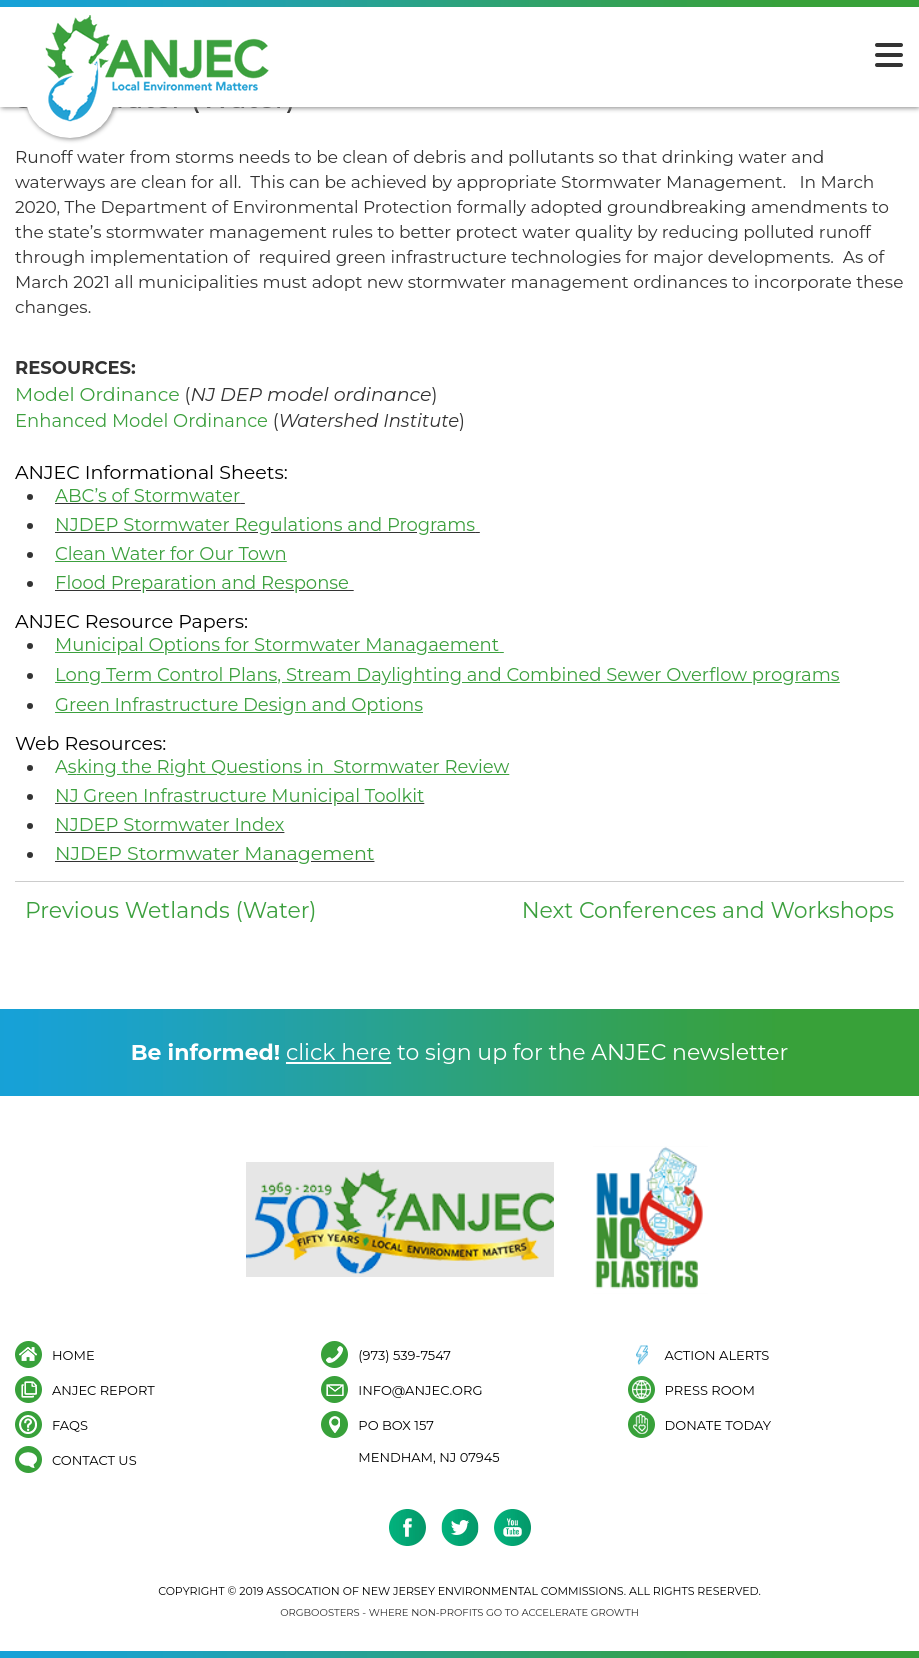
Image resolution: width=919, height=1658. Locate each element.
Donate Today (718, 1424)
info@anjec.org (420, 1389)
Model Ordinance (97, 394)
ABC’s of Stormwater (147, 496)
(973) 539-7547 (404, 1354)
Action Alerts (717, 1354)
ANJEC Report (103, 1389)
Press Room (710, 1389)
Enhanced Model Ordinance (141, 421)
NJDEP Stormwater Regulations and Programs (265, 525)
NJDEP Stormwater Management (214, 853)
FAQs (70, 1424)
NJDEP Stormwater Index (169, 825)
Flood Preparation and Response (202, 583)
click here (338, 1052)
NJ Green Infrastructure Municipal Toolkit (239, 796)
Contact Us (94, 1459)
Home (73, 1354)
